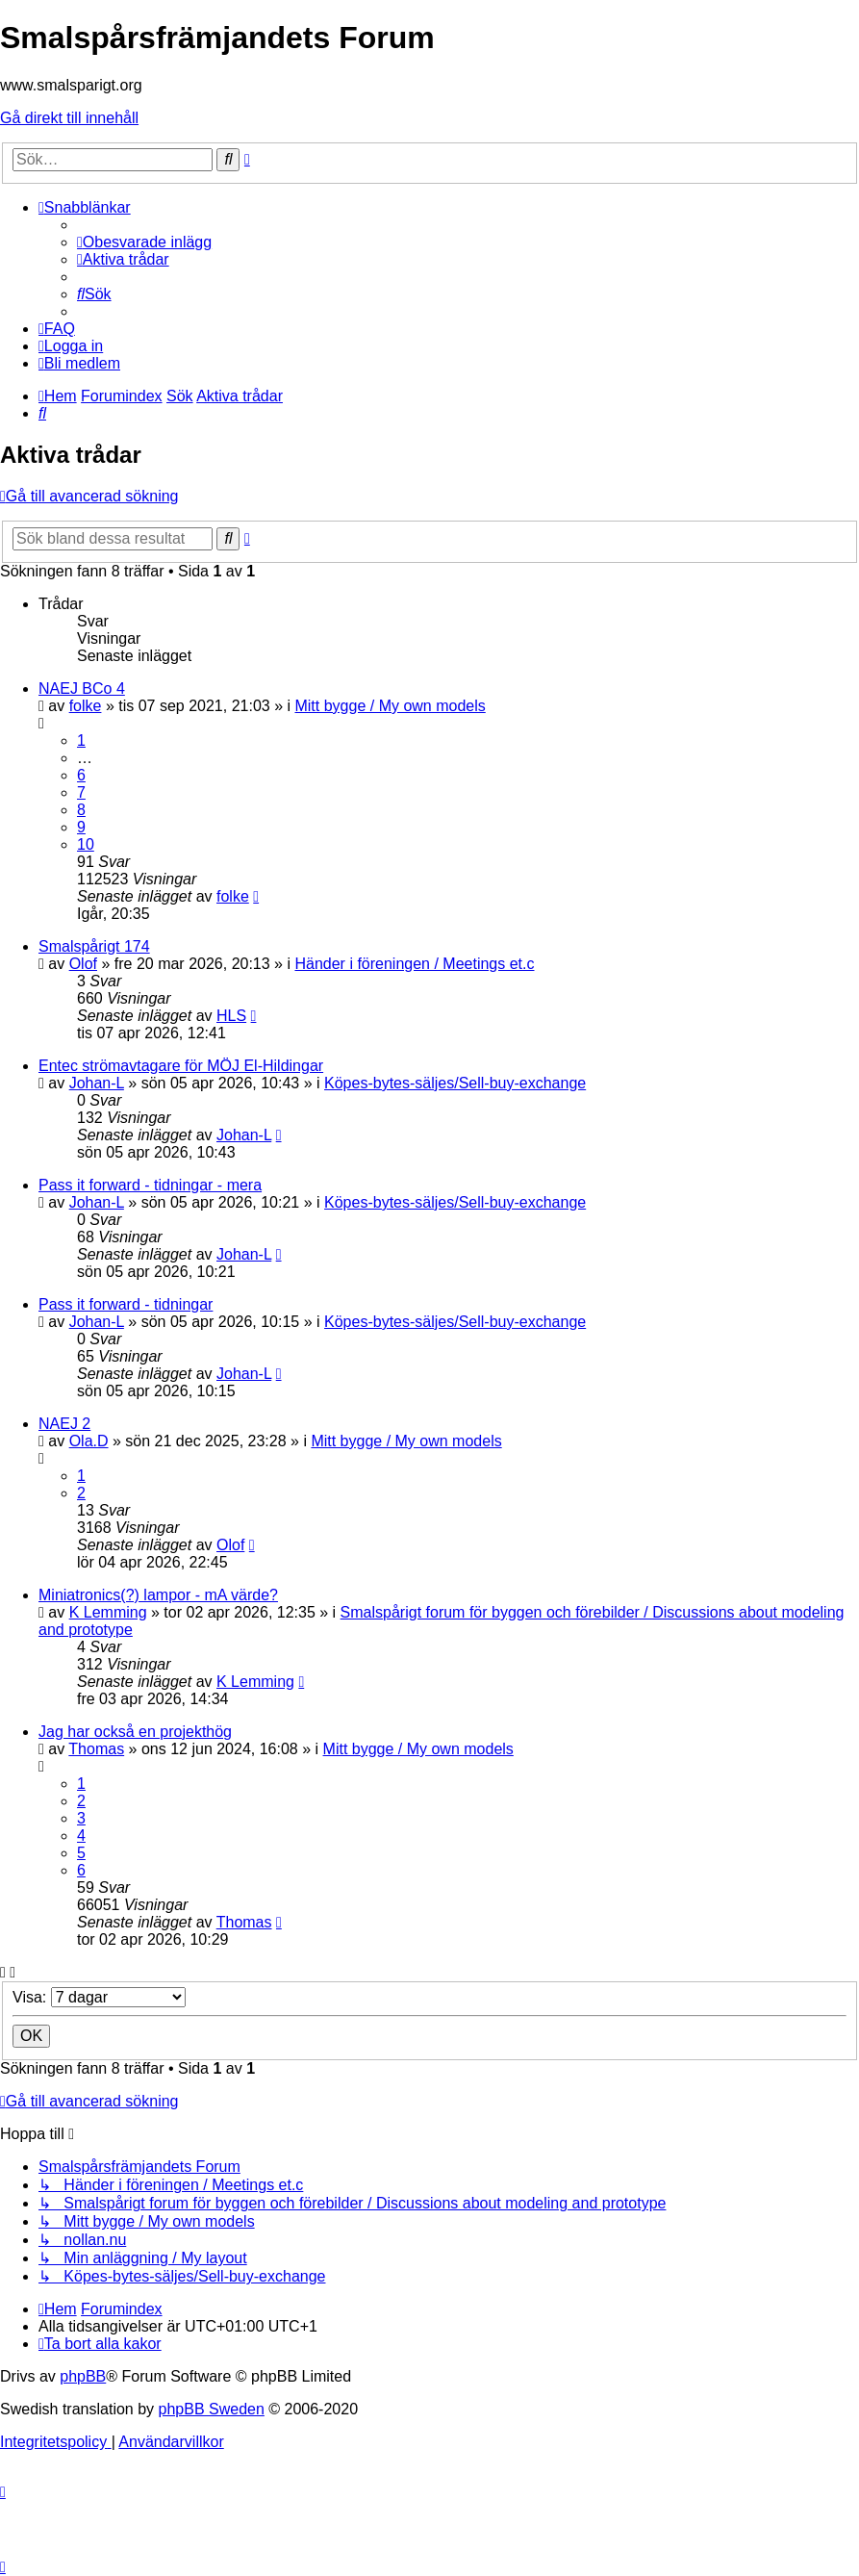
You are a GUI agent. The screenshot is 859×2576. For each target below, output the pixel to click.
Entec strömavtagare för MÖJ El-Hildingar (180, 1066)
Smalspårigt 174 (94, 946)
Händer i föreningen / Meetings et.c (414, 964)
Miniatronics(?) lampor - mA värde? (158, 1595)
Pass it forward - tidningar (125, 1304)
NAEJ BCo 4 (81, 688)
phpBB (83, 2376)
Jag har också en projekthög (135, 1731)
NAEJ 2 (64, 1424)
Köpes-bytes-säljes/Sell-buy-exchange (455, 1083)
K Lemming (108, 1612)
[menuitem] (144, 242)
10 (85, 844)
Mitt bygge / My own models (389, 706)
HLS (231, 1015)
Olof (83, 964)
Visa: (99, 1997)
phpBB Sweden (212, 2409)
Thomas (96, 1749)
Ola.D (89, 1441)
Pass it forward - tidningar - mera (150, 1185)
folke (85, 706)
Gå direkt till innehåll (69, 118)
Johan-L (96, 1083)
